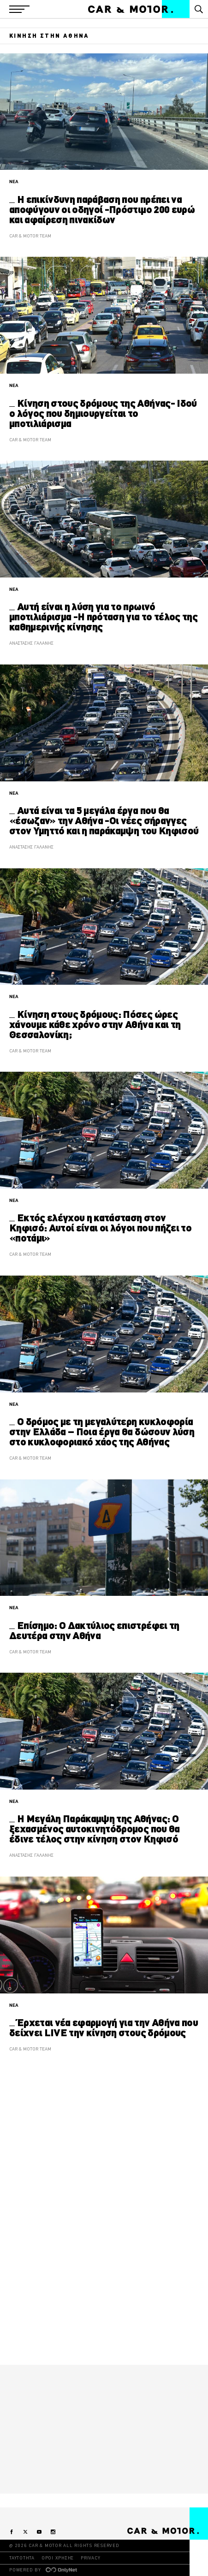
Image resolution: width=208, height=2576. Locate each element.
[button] (19, 9)
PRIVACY (90, 2557)
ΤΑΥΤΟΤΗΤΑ (22, 2557)
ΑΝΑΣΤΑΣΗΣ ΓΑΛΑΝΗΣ (31, 643)
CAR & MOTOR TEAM (30, 235)
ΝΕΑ (13, 181)
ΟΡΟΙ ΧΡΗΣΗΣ (58, 2557)
